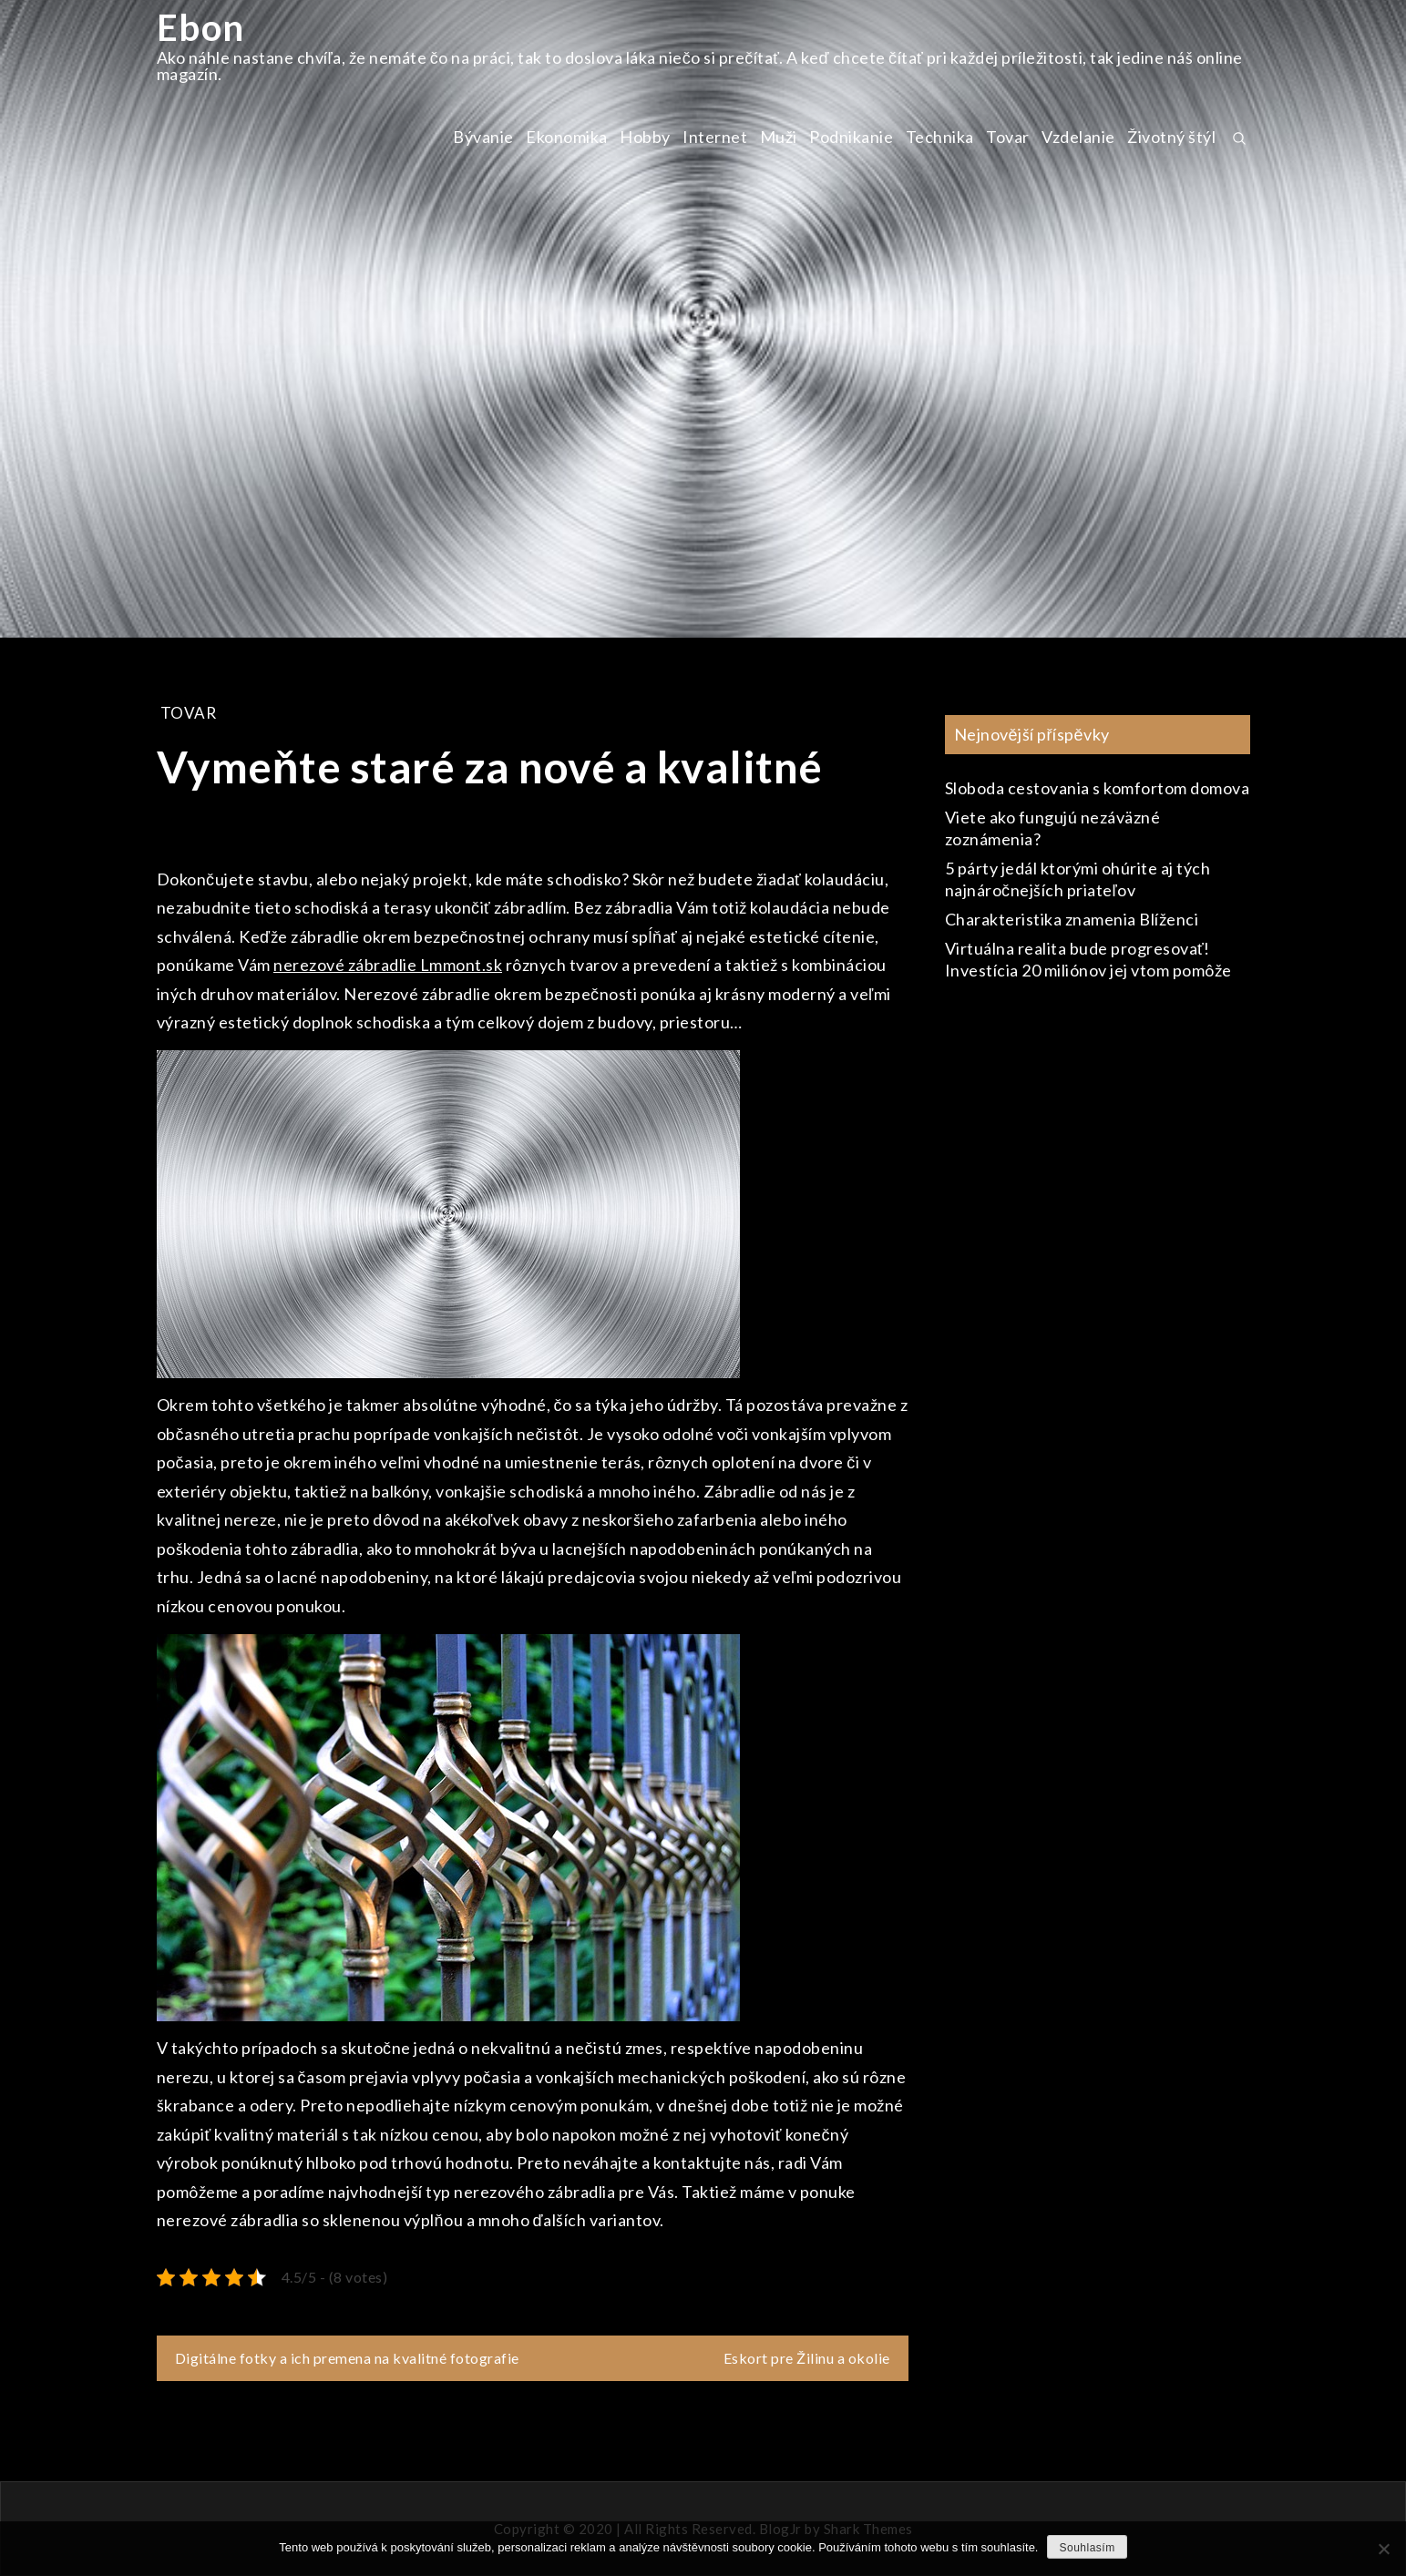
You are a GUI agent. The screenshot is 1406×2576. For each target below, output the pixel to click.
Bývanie (483, 137)
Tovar (1008, 137)
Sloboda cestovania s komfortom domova (1097, 788)
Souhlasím (1086, 2547)
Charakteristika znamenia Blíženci (1072, 919)
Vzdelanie (1078, 137)
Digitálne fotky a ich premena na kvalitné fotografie (347, 2357)
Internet (714, 137)
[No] (1383, 2549)
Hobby (645, 137)
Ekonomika (567, 137)
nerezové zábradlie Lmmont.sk (387, 965)
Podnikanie (851, 137)
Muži (778, 137)
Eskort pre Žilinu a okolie (807, 2357)
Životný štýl (1171, 137)
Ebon (201, 27)
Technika (940, 137)
